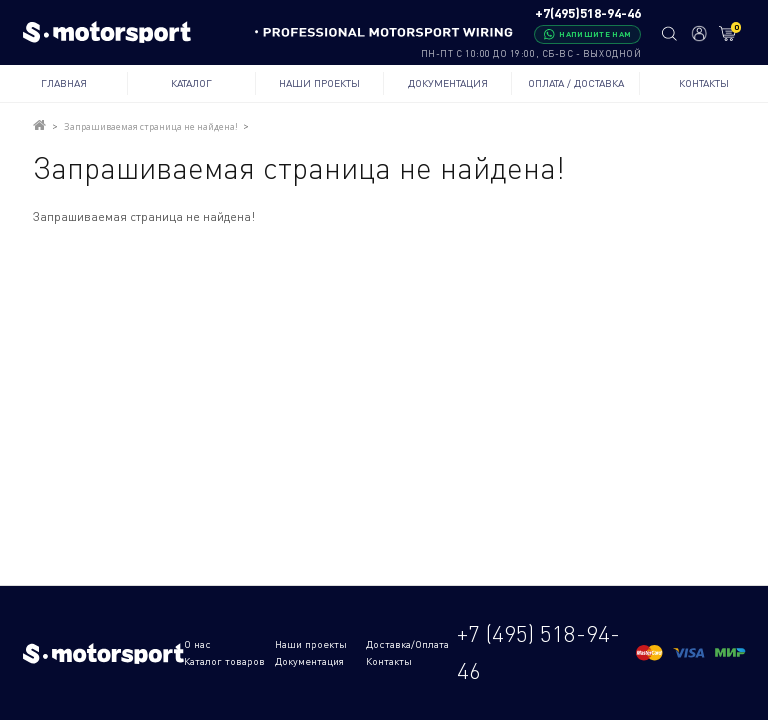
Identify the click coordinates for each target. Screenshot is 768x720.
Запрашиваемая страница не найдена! (151, 126)
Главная (64, 83)
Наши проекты (319, 83)
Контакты (704, 83)
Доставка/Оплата (407, 644)
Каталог (191, 83)
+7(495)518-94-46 (588, 13)
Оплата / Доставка (576, 83)
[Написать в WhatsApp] (587, 34)
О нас (197, 644)
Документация (448, 83)
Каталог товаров (224, 661)
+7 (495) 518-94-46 (538, 652)
